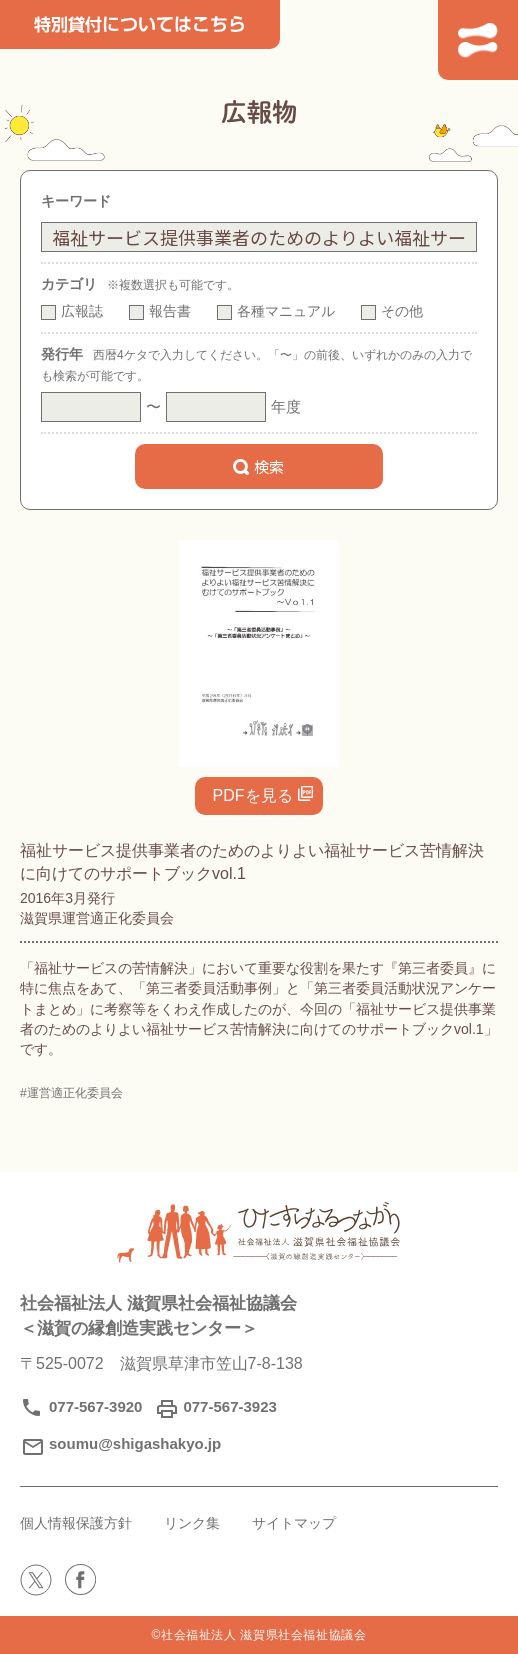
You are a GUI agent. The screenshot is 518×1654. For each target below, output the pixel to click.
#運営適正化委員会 (71, 1093)
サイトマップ (309, 1522)
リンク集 (202, 1522)
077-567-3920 (95, 1406)
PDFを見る (253, 795)
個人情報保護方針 (80, 1522)
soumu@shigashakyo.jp (135, 1443)
